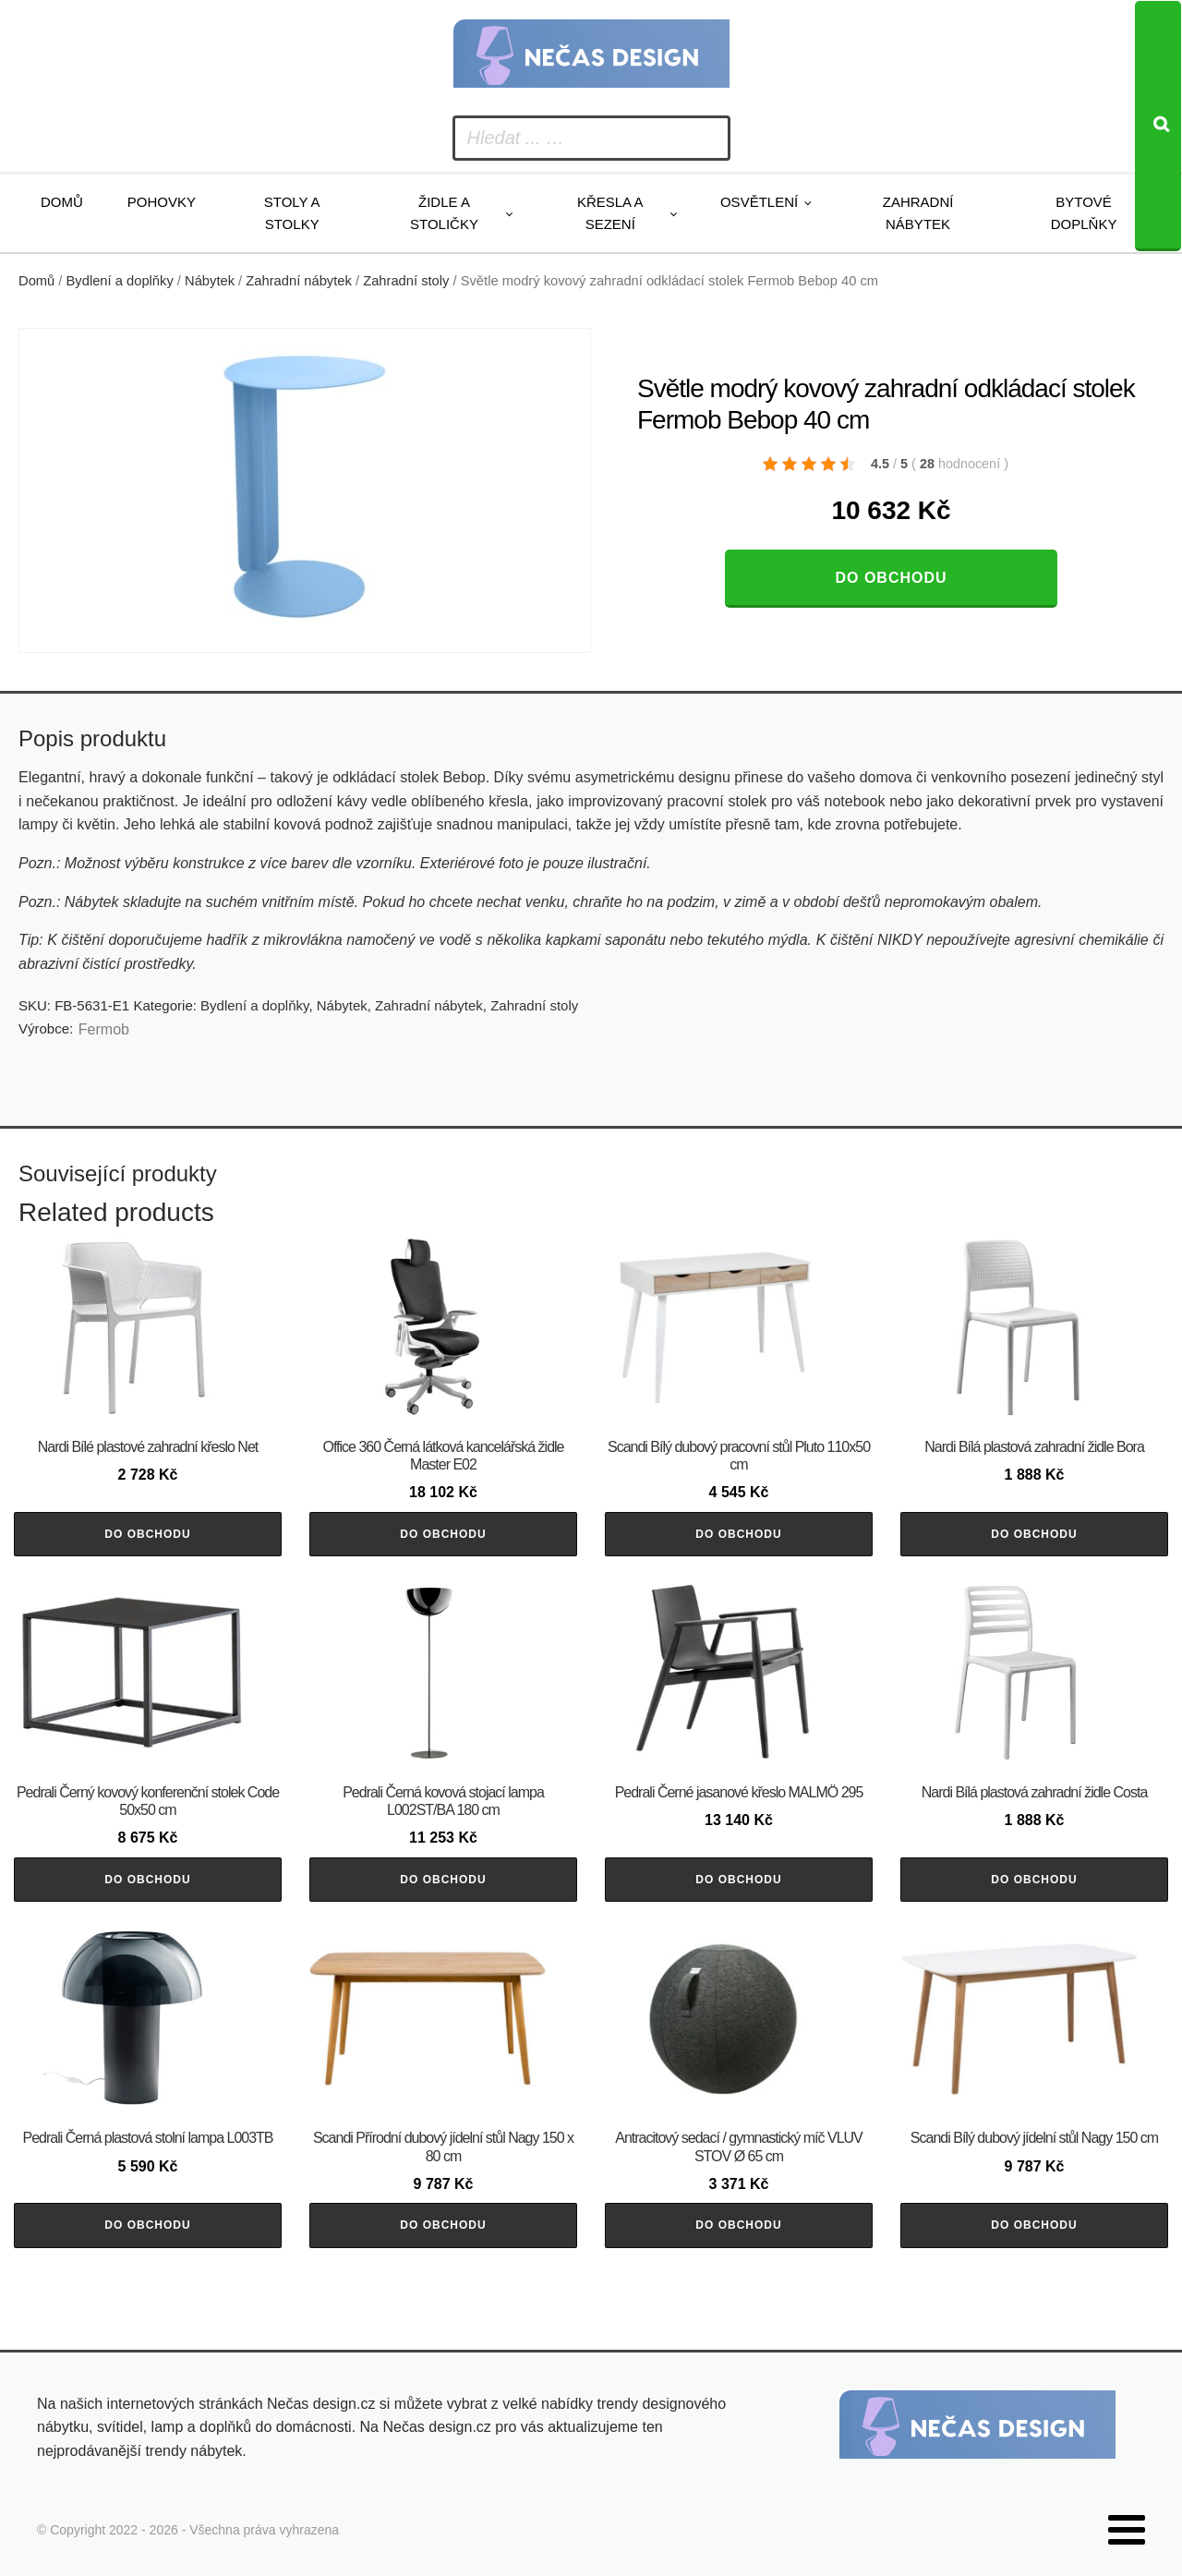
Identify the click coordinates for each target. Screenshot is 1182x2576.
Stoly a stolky (292, 213)
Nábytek (210, 280)
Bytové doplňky (1084, 213)
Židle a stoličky (444, 213)
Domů (62, 202)
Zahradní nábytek (918, 213)
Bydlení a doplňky (120, 280)
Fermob (103, 1029)
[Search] (1158, 126)
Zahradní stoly (406, 280)
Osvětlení (759, 202)
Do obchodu (891, 578)
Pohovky (161, 202)
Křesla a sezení (610, 213)
